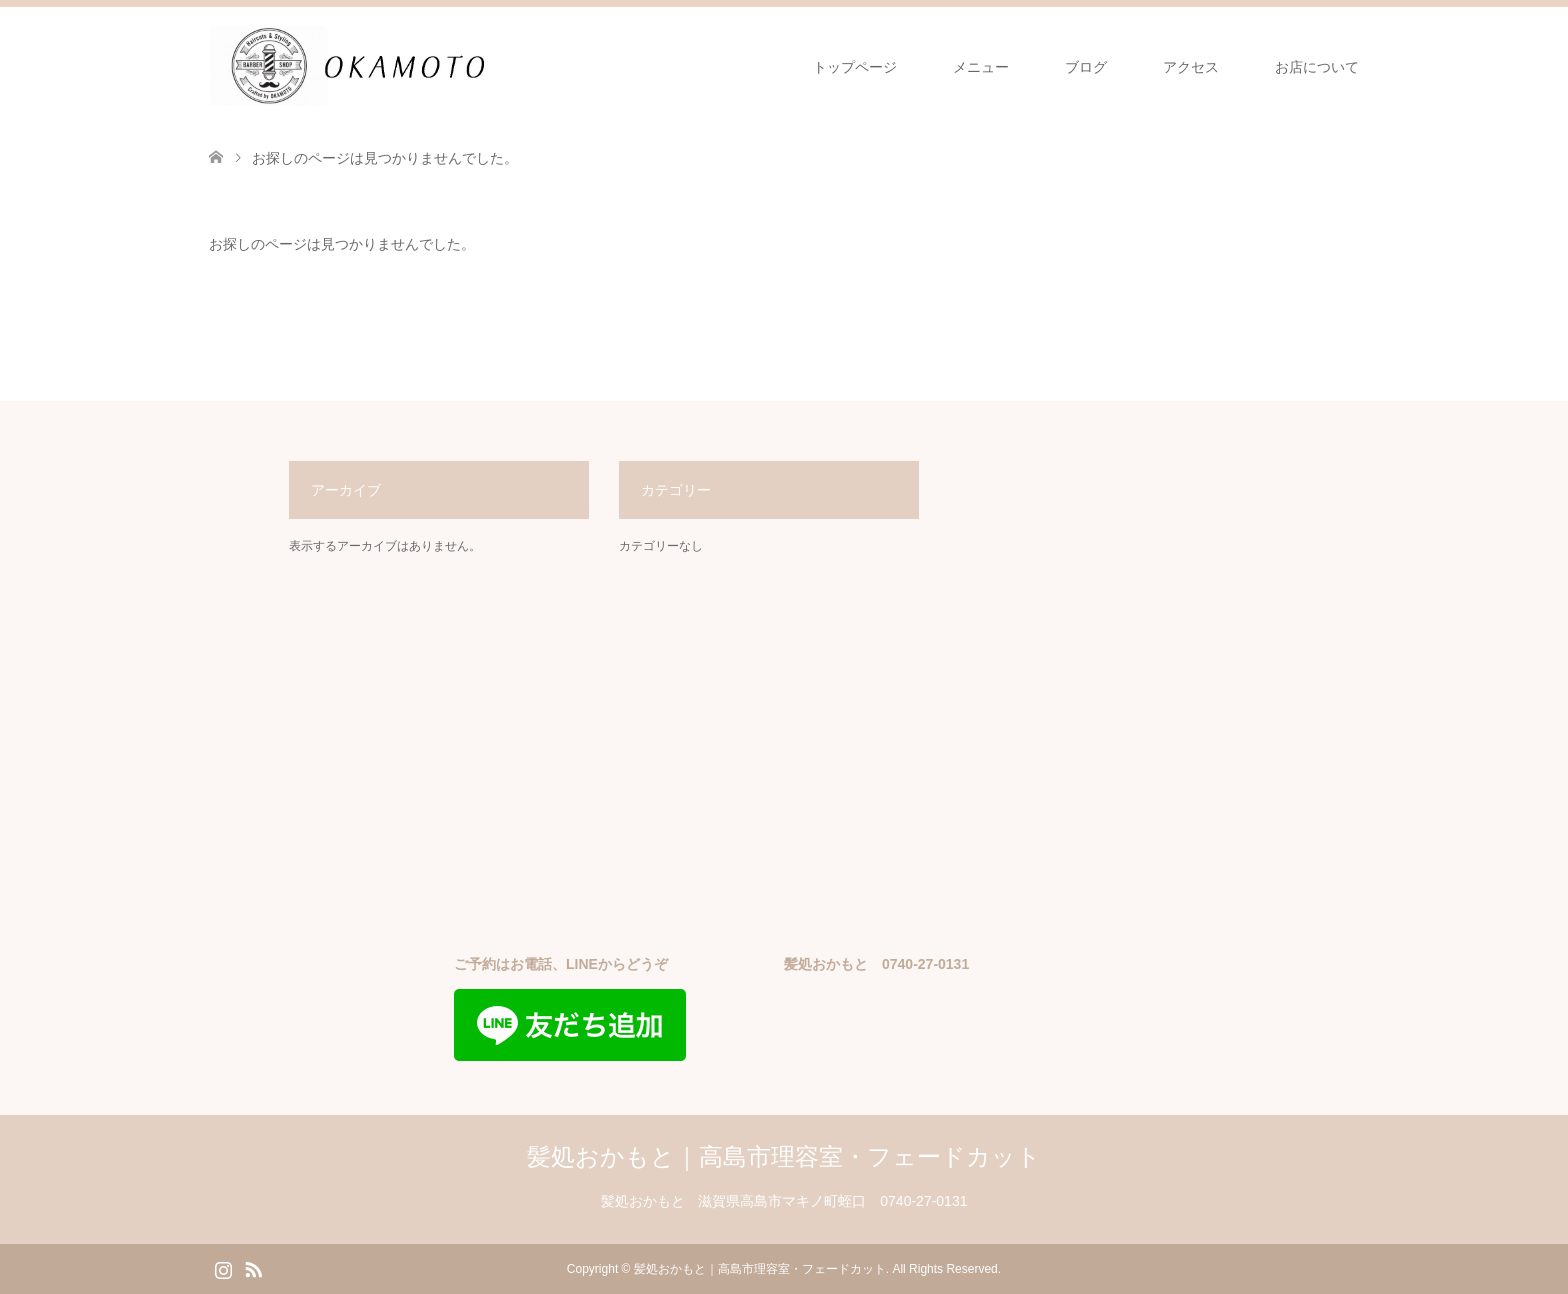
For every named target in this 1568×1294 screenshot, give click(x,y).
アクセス (1191, 67)
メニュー (981, 67)
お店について (1317, 67)
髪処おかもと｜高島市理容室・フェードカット (784, 1156)
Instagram (223, 1268)
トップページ (855, 67)
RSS (253, 1268)
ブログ (1086, 67)
